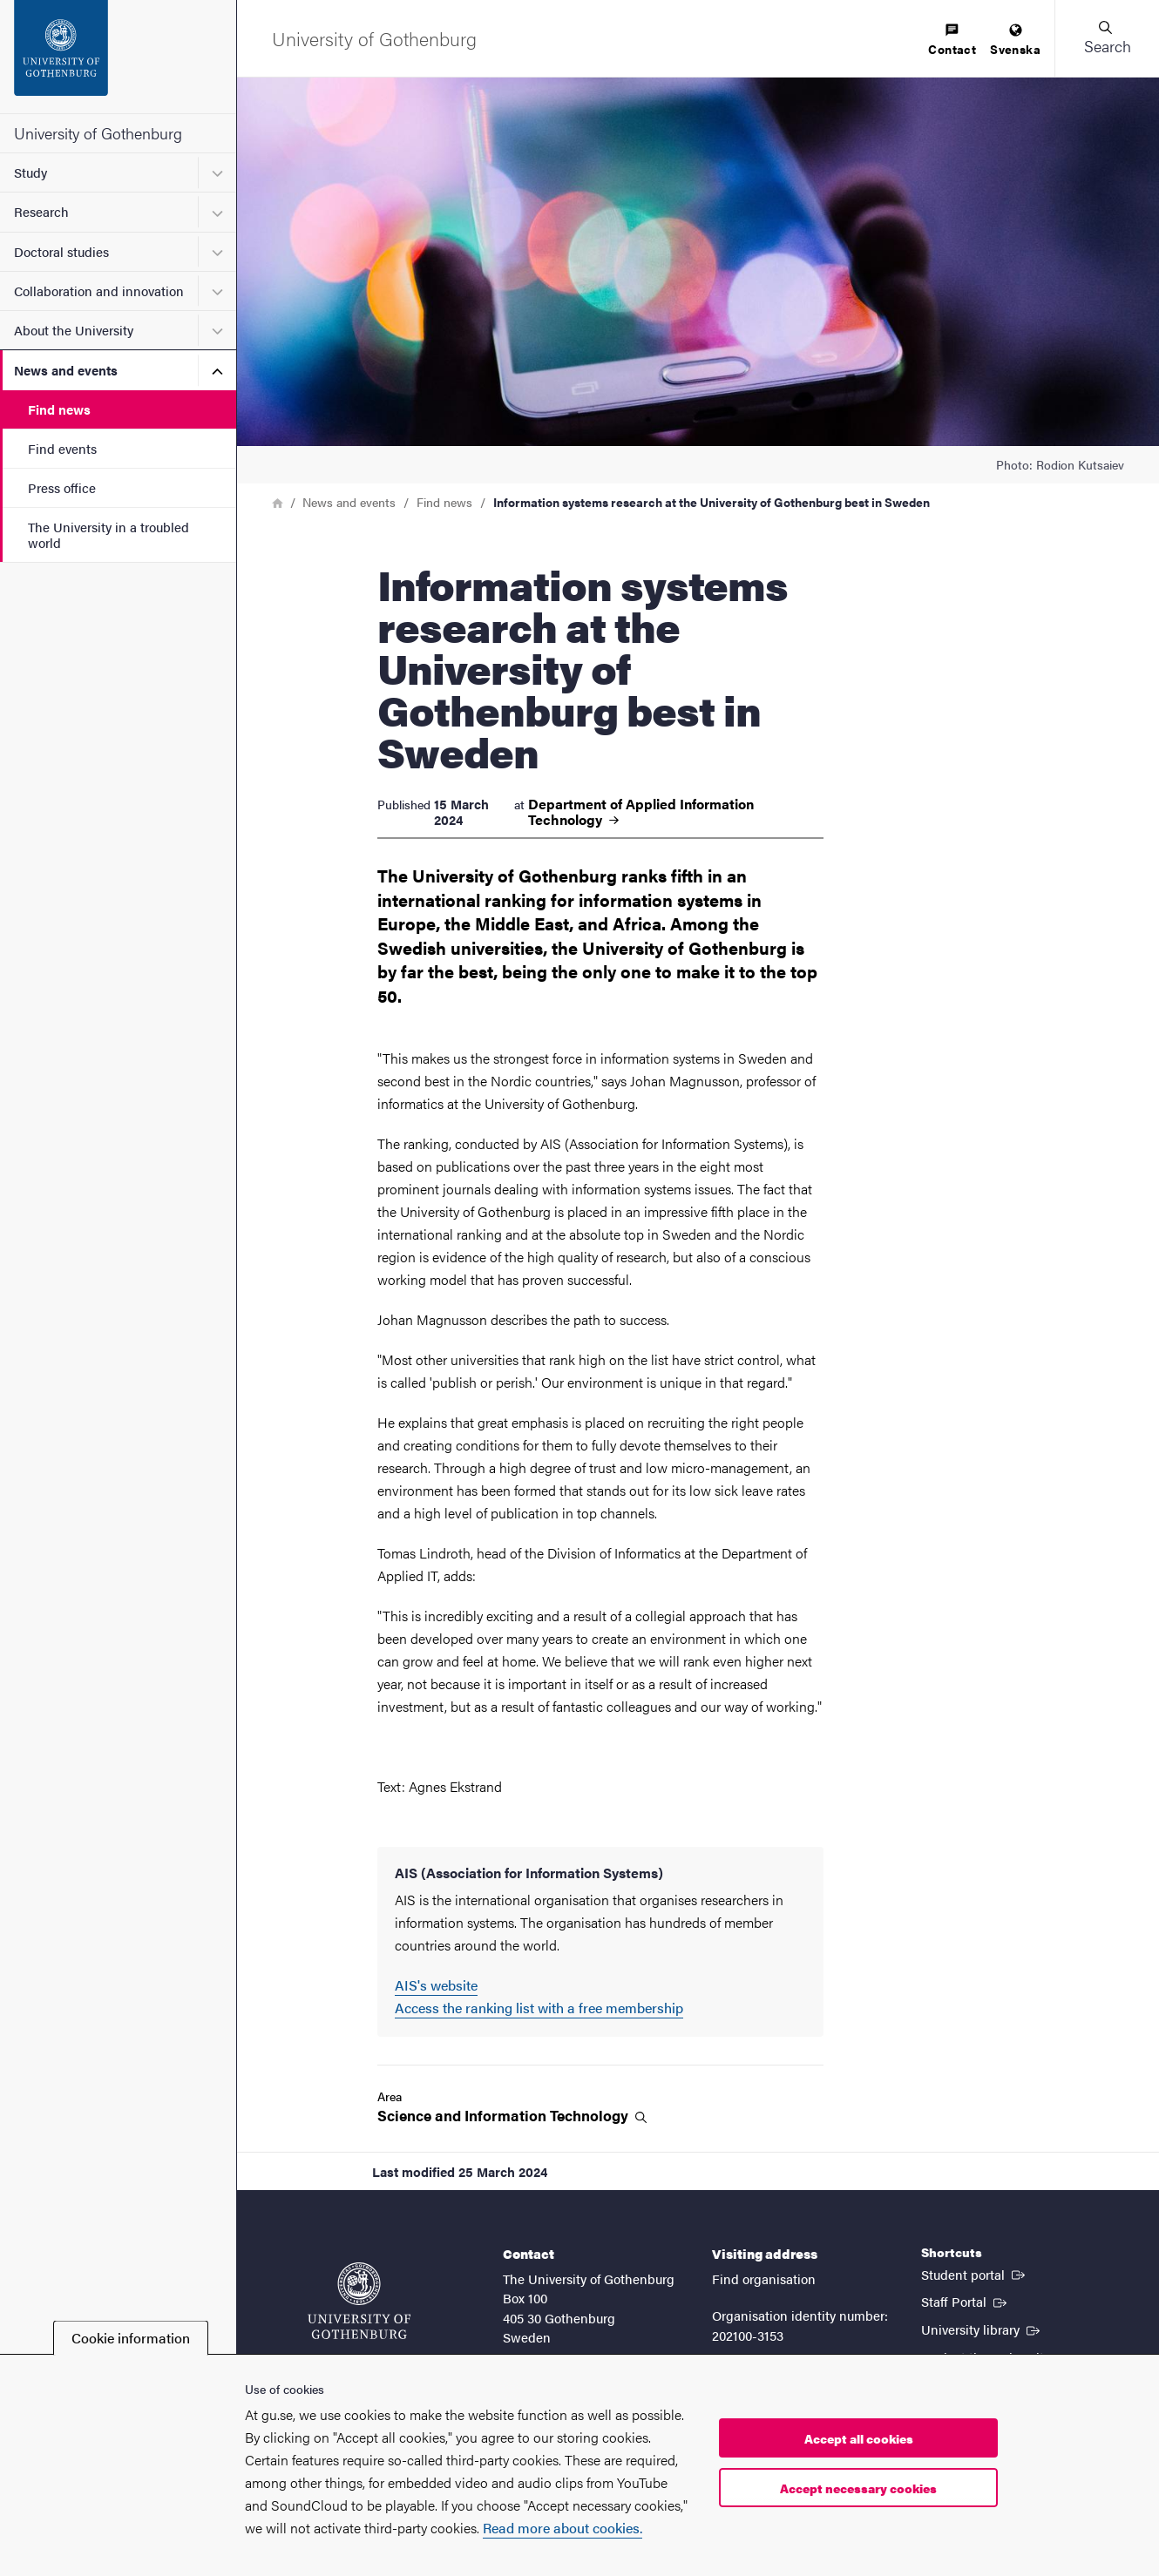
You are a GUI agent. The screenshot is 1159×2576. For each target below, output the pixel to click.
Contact (952, 40)
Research (41, 211)
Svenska (1015, 40)
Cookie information (130, 2338)
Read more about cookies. (562, 2528)
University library (982, 2328)
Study (30, 172)
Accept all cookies (858, 2438)
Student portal (974, 2273)
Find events (62, 448)
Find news (59, 409)
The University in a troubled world (108, 534)
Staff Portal (965, 2300)
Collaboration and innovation (99, 290)
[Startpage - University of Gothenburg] (118, 56)
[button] (1106, 38)
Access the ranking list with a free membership (539, 2008)
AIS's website (436, 1985)
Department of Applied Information (641, 812)
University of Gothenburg (98, 133)
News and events (66, 370)
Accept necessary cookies (858, 2488)
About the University (73, 330)
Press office (62, 487)
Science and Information (512, 2115)
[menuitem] (952, 40)
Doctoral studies (61, 251)
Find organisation (764, 2278)
